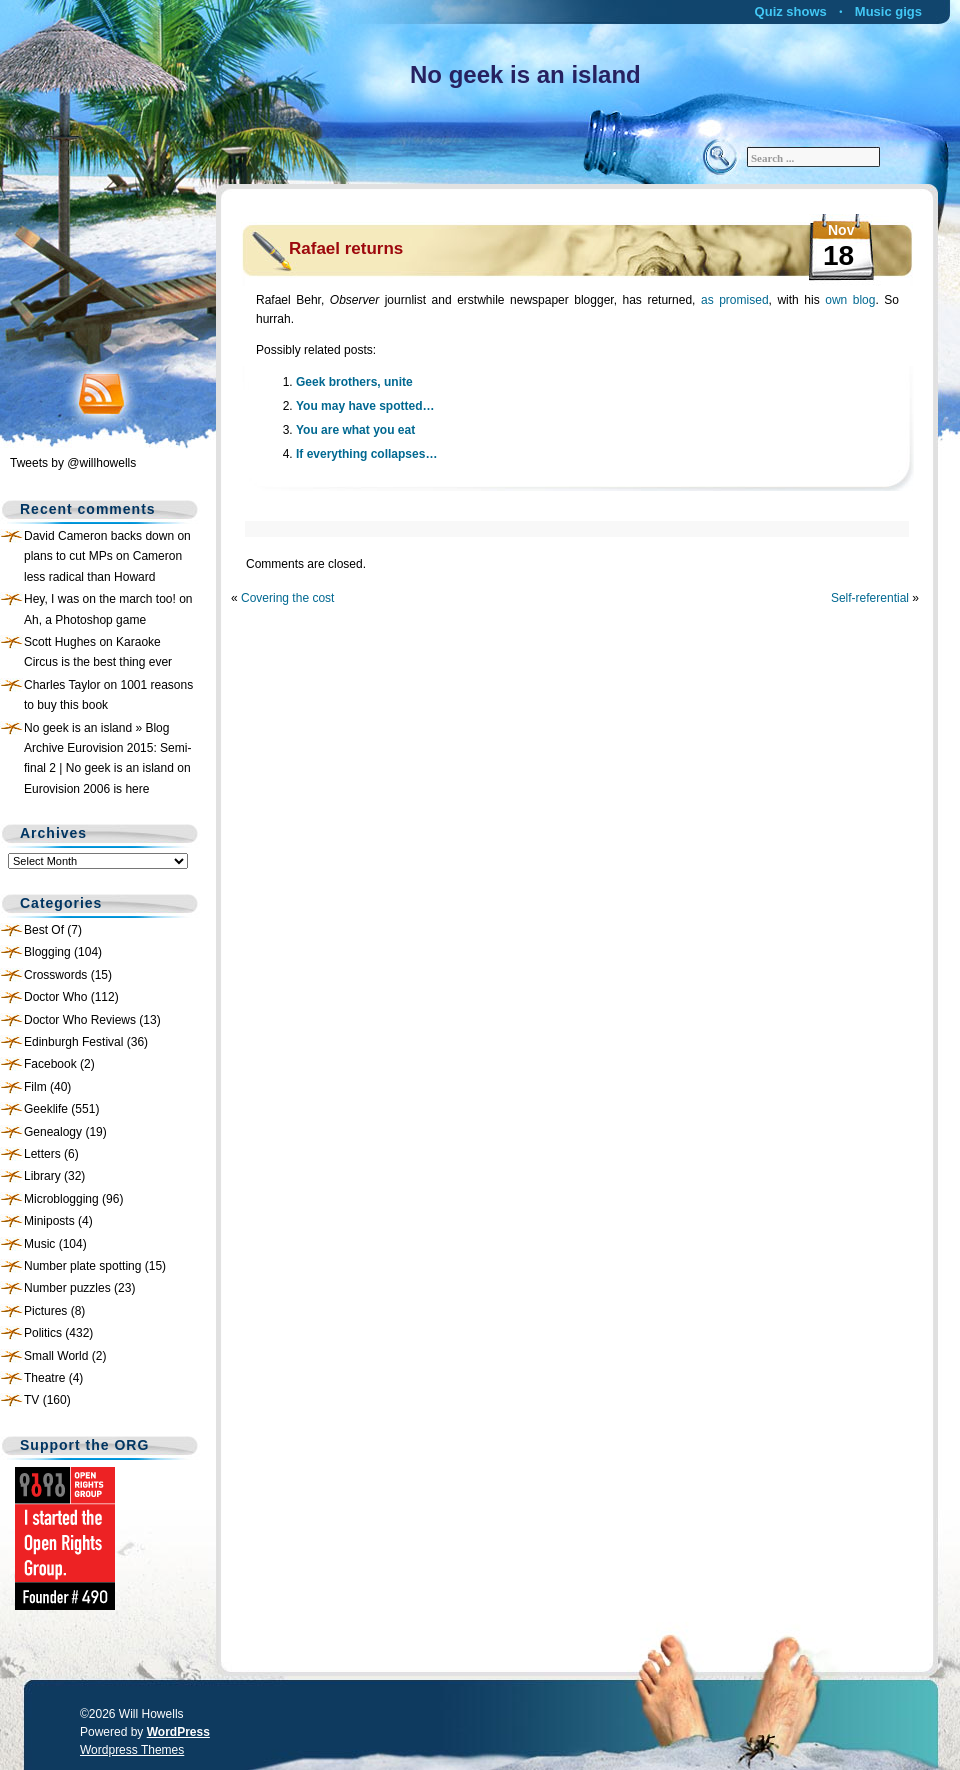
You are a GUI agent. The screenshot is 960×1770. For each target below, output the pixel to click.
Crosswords (55, 975)
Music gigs (888, 11)
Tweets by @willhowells (73, 463)
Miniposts (49, 1221)
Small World (56, 1356)
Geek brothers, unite (354, 382)
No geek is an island (525, 74)
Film (35, 1087)
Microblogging (61, 1199)
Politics (43, 1333)
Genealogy (53, 1132)
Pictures (45, 1311)
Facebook (50, 1064)
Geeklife (46, 1109)
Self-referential (870, 598)
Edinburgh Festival (73, 1042)
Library (42, 1176)
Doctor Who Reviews (80, 1020)
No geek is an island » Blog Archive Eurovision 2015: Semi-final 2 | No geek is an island (107, 748)
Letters (42, 1154)
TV (31, 1400)
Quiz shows (791, 11)
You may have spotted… (365, 406)
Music (39, 1244)
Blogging (47, 952)
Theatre (44, 1378)
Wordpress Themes (132, 1750)
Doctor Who (55, 997)
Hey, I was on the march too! (100, 599)
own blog (850, 300)
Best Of (44, 930)
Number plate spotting (82, 1266)
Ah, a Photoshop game (85, 620)
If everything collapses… (366, 454)
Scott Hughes (60, 642)
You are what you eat (355, 430)
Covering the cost (287, 598)
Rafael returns (346, 248)
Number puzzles (67, 1288)
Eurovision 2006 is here (86, 789)
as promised (735, 300)
